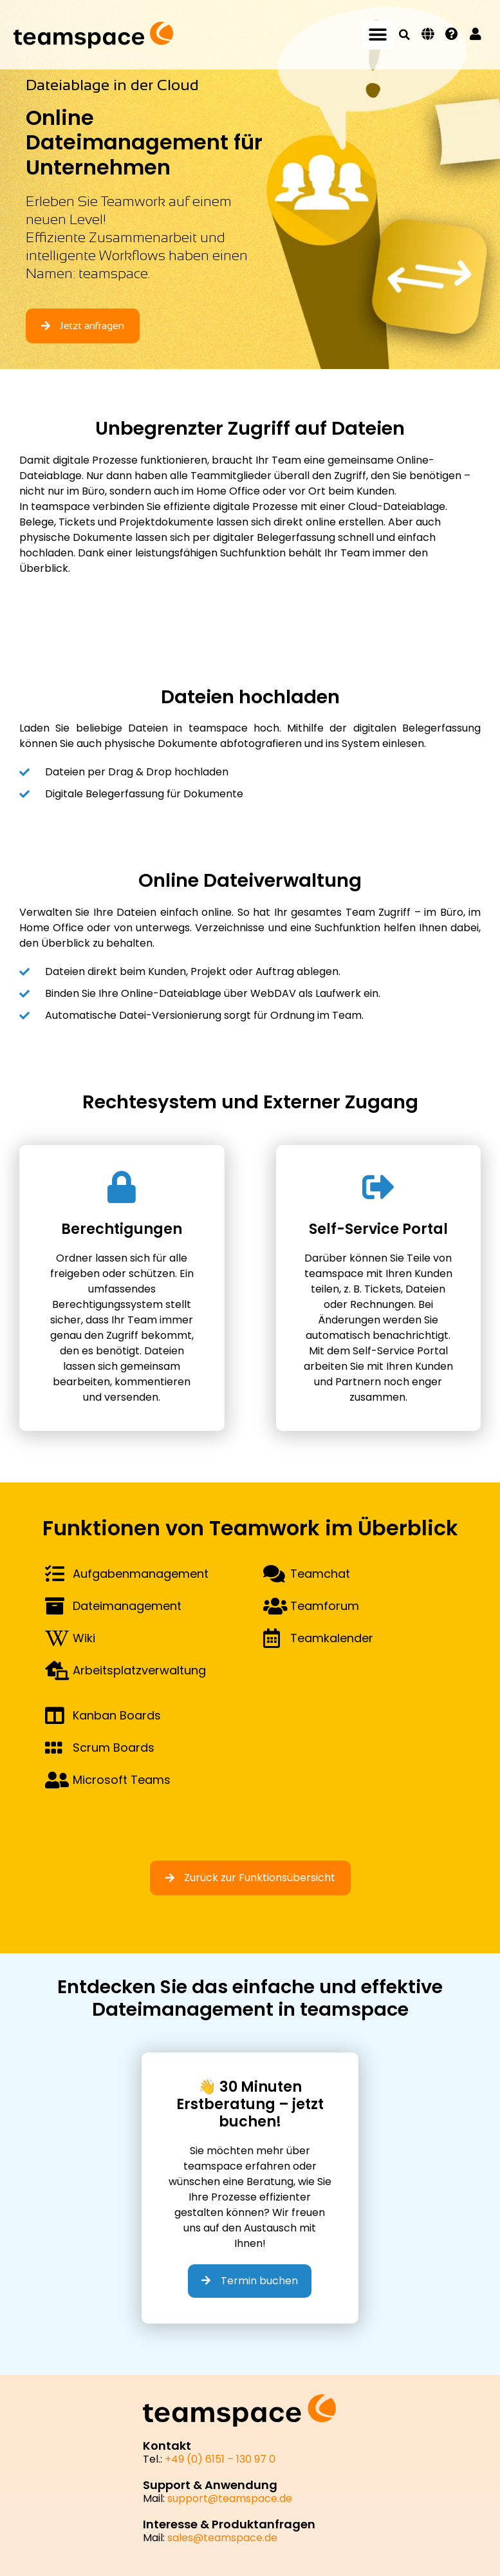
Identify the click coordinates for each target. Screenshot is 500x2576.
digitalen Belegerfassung (417, 728)
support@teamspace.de (229, 2498)
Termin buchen (249, 2280)
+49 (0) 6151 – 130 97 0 (220, 2459)
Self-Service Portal (400, 1350)
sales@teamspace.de (222, 2537)
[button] (378, 35)
